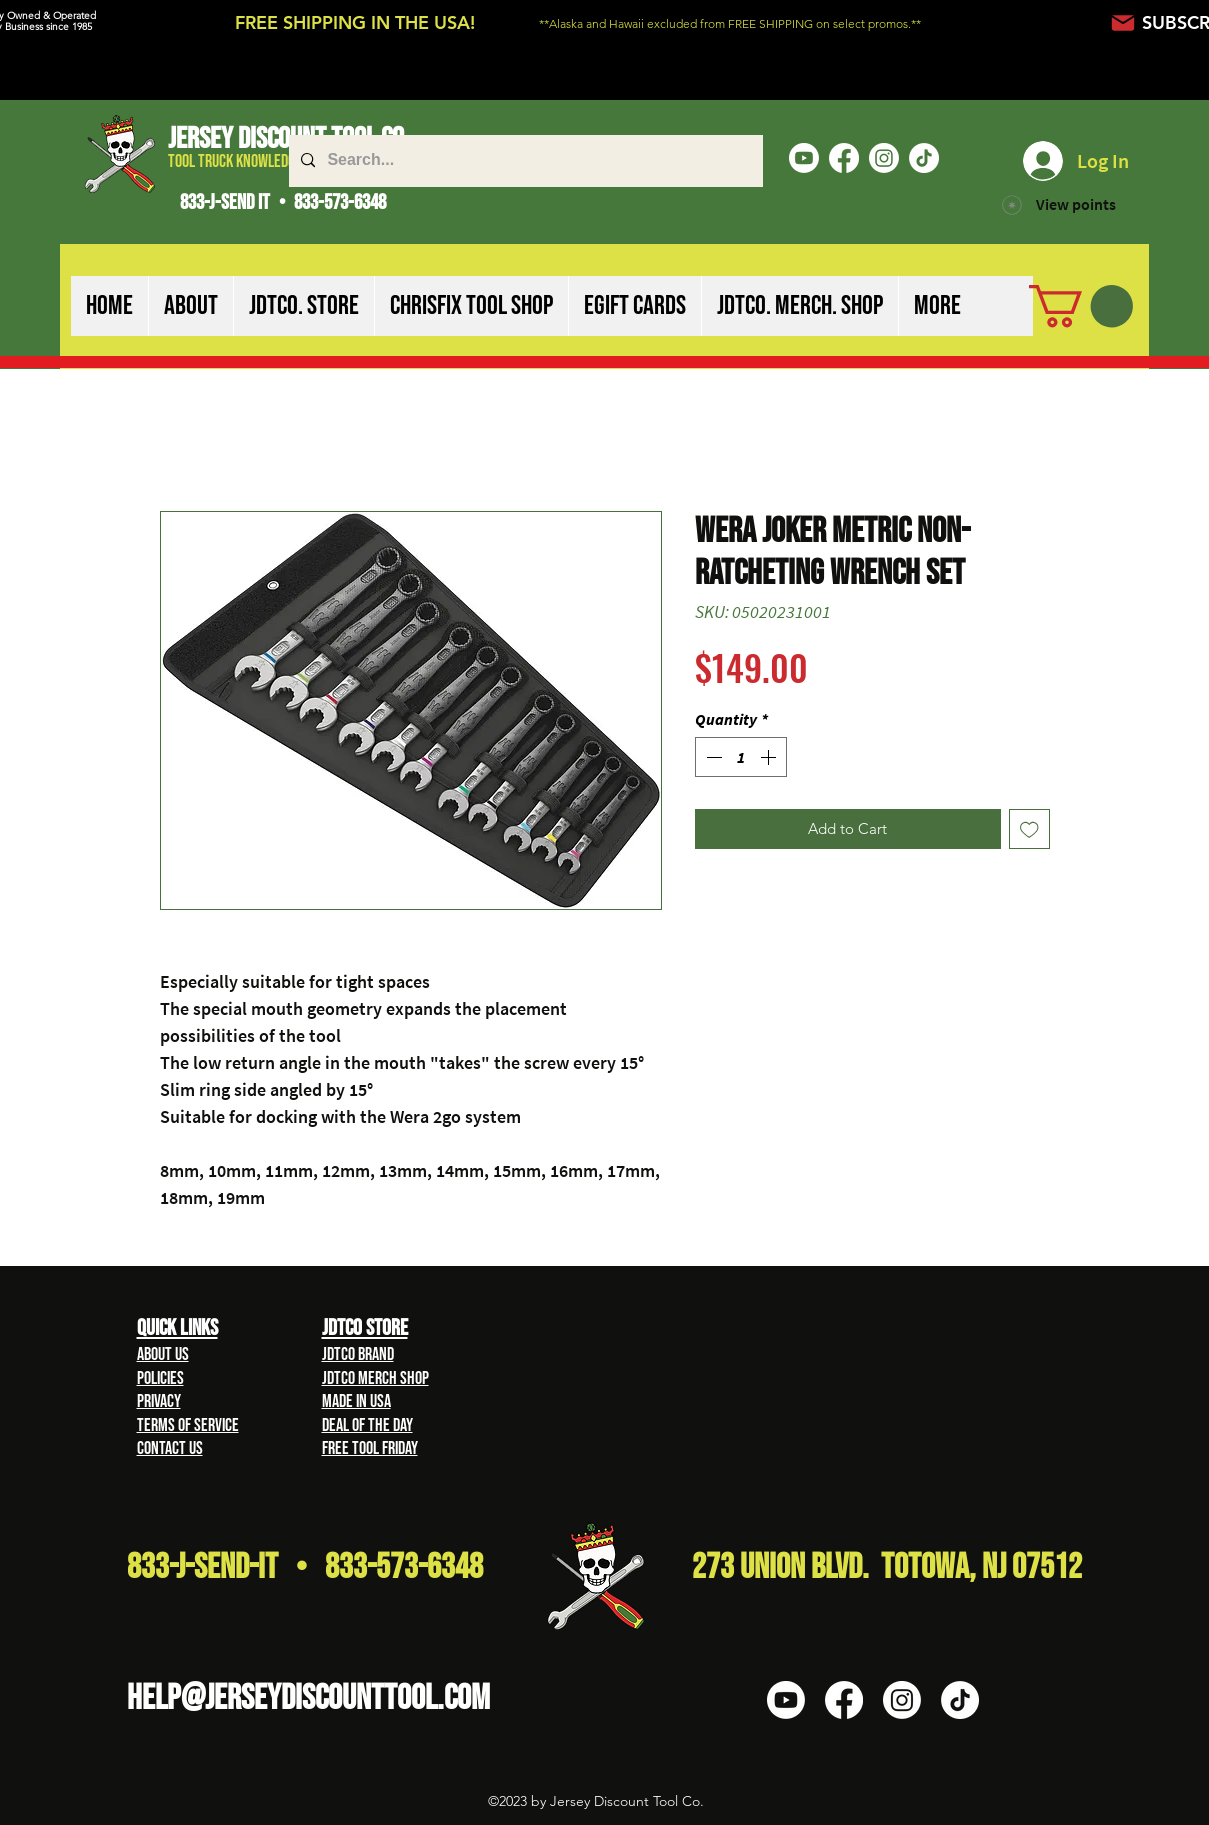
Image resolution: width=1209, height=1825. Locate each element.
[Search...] (524, 161)
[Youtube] (804, 158)
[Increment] (770, 757)
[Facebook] (844, 158)
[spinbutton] (741, 757)
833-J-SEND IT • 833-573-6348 (283, 202)
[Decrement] (712, 757)
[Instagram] (884, 158)
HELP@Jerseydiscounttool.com (308, 1698)
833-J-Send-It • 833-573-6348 (305, 1567)
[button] (190, 306)
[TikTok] (924, 158)
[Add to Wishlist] (1029, 829)
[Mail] (1123, 22)
